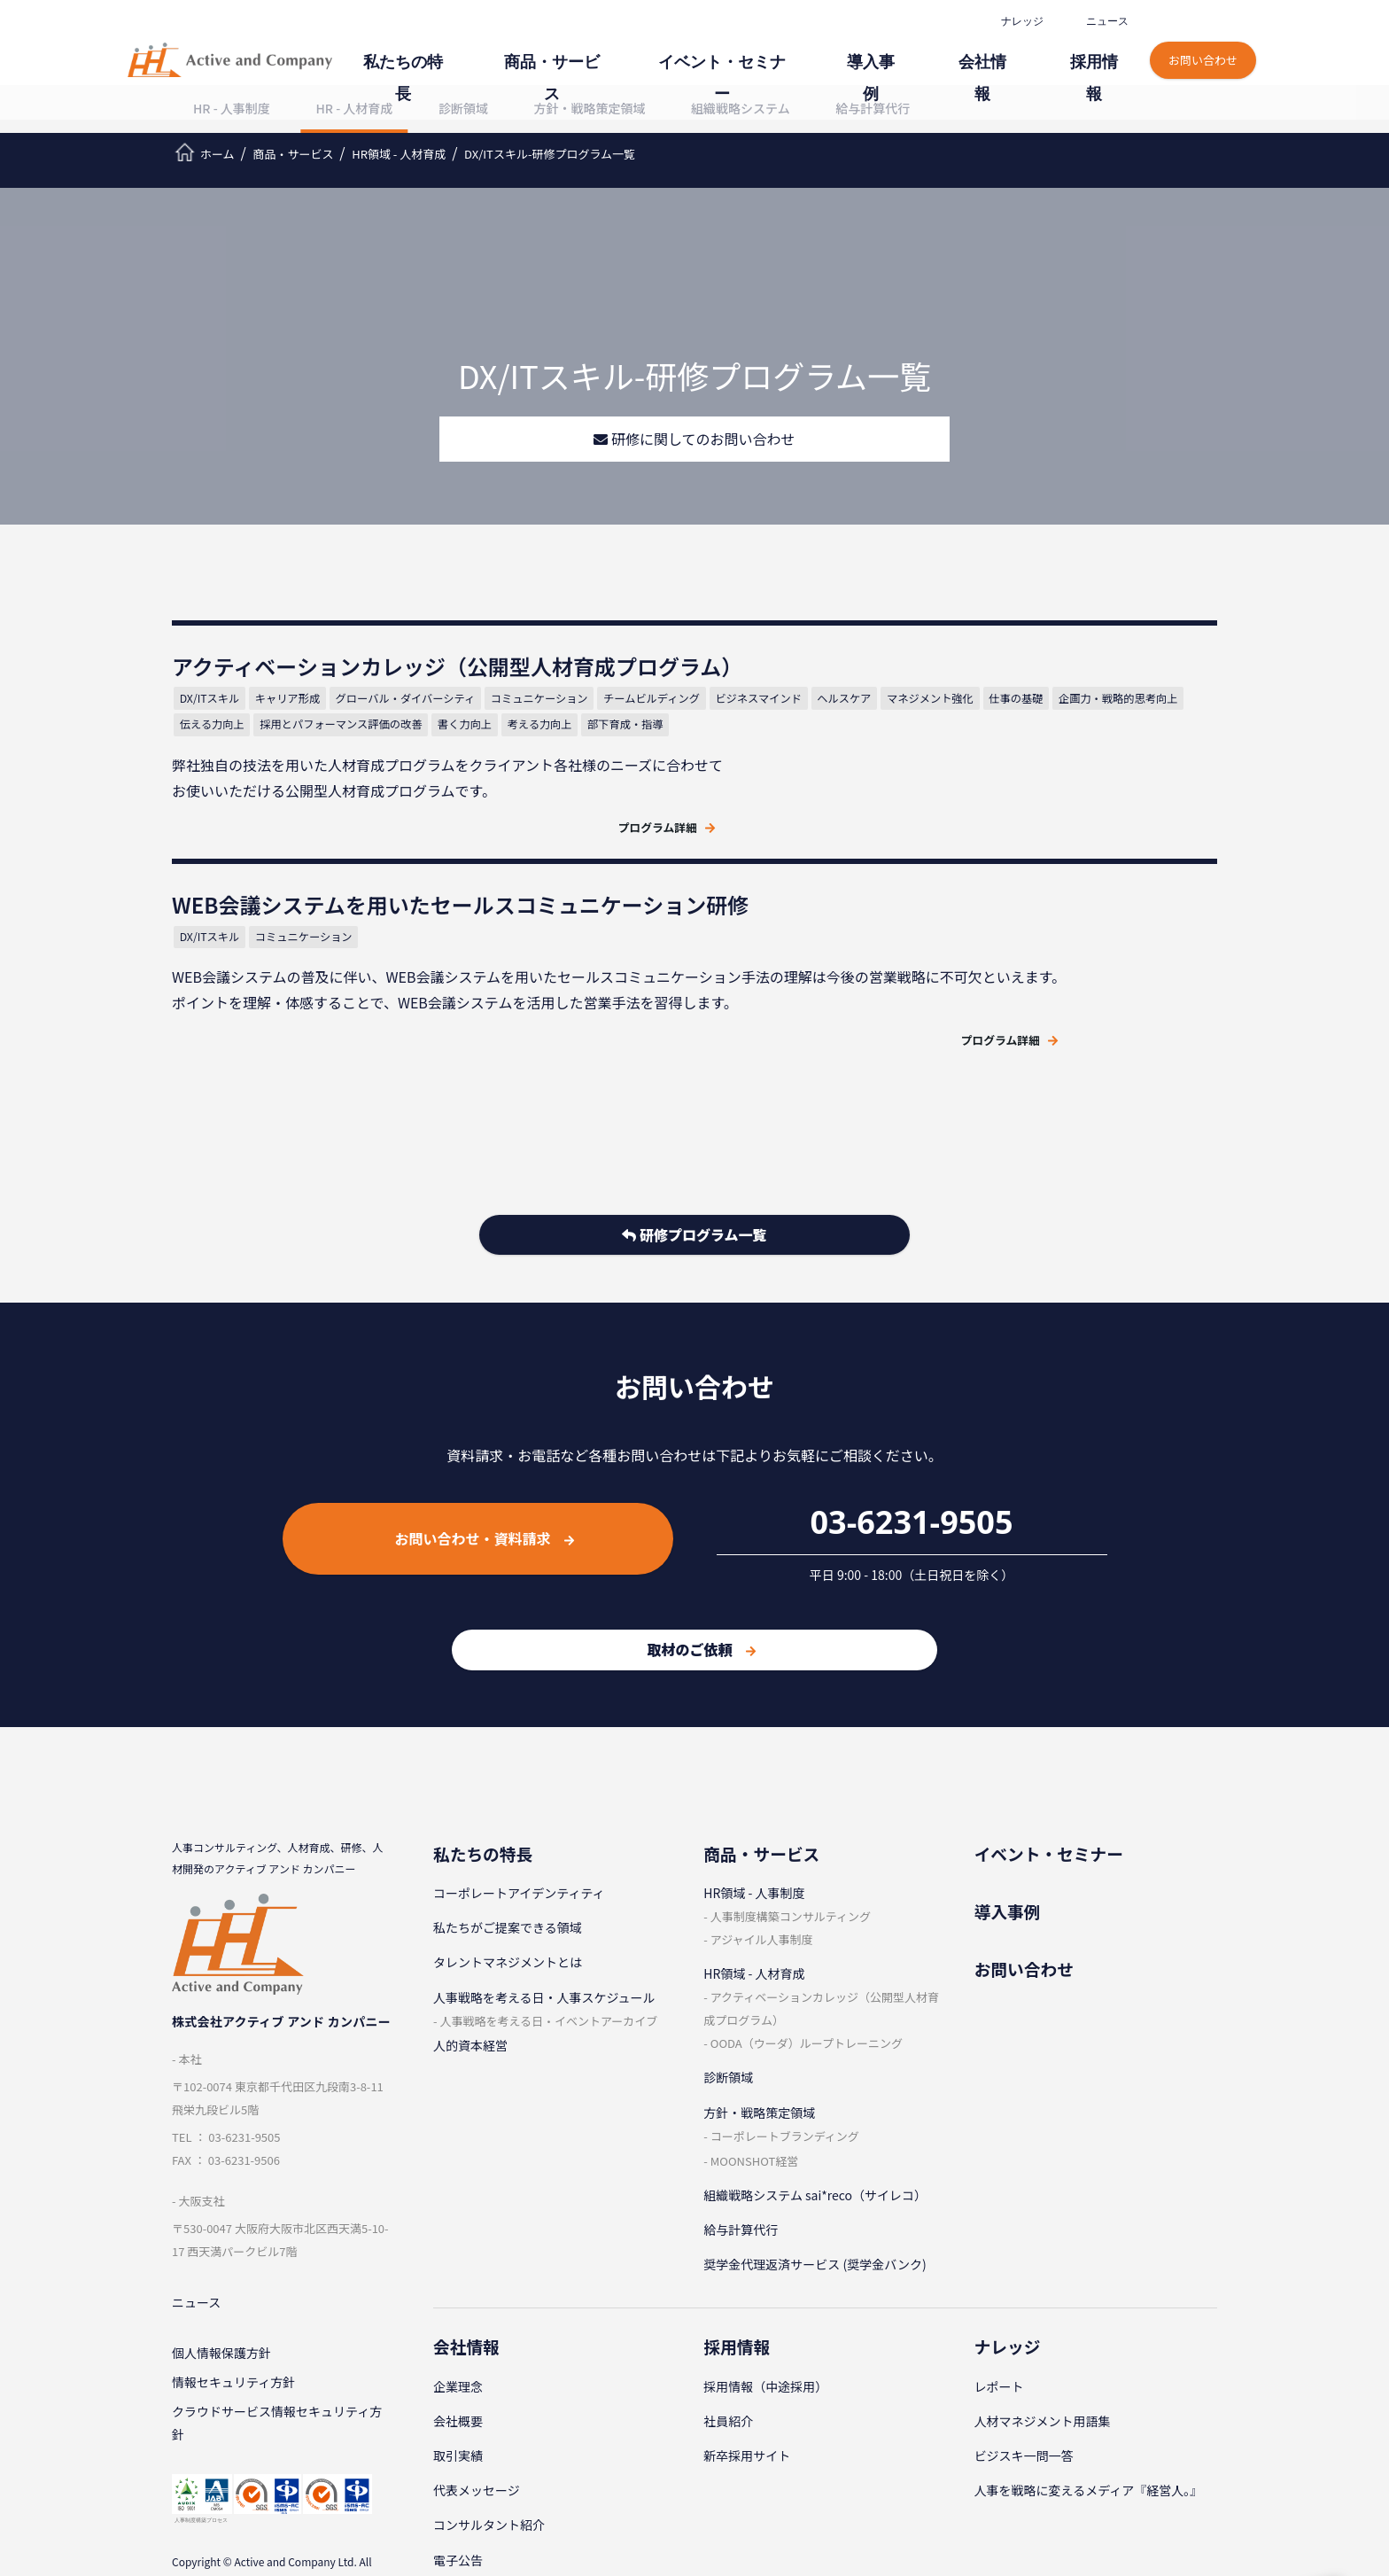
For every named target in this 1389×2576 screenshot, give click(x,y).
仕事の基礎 (608, 771)
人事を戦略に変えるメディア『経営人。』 (1088, 2403)
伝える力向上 (363, 797)
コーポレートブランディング (784, 2048)
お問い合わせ (1204, 42)
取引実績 (458, 2369)
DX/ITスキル (223, 744)
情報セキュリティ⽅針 (233, 2302)
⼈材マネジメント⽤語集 (1042, 2334)
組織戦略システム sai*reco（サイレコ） (815, 2108)
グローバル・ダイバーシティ (420, 744)
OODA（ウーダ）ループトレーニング (806, 1956)
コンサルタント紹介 (489, 2438)
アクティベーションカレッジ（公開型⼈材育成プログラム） (821, 1922)
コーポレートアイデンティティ (519, 1806)
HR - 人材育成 (353, 108)
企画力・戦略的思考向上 (254, 797)
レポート (999, 2299)
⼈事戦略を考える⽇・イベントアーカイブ (548, 1933)
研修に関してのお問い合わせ (694, 439)
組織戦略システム (740, 108)
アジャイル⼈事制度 (761, 1852)
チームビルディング (242, 771)
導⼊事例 (918, 51)
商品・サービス (652, 51)
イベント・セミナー (794, 51)
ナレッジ (1020, 20)
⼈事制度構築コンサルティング (790, 1829)
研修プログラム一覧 (694, 1152)
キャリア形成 (302, 744)
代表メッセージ (476, 2403)
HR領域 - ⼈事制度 (753, 1806)
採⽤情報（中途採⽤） (765, 2299)
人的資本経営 (470, 1957)
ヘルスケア (436, 771)
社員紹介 (728, 2334)
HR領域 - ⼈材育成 (753, 1886)
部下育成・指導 (312, 823)
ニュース (1105, 20)
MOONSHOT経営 (754, 2073)
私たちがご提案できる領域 (507, 1840)
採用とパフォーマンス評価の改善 (494, 797)
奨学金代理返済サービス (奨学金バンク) (814, 2177)
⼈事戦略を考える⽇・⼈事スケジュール (544, 1909)
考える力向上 (226, 823)
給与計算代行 (872, 108)
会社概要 (458, 2334)
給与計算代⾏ (740, 2143)
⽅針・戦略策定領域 (590, 108)
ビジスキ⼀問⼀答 (1024, 2369)
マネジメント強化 (522, 771)
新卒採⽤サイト (746, 2369)
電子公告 (458, 2472)
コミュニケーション (557, 744)
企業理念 (458, 2299)
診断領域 (463, 108)
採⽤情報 (1102, 51)
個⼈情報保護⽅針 (221, 2270)
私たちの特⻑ (530, 51)
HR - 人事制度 (231, 108)
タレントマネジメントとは (507, 1875)
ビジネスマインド (351, 771)
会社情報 (1010, 51)
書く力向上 (620, 797)
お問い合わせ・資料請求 (484, 1451)
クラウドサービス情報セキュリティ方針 (277, 2346)
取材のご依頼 (701, 1562)
